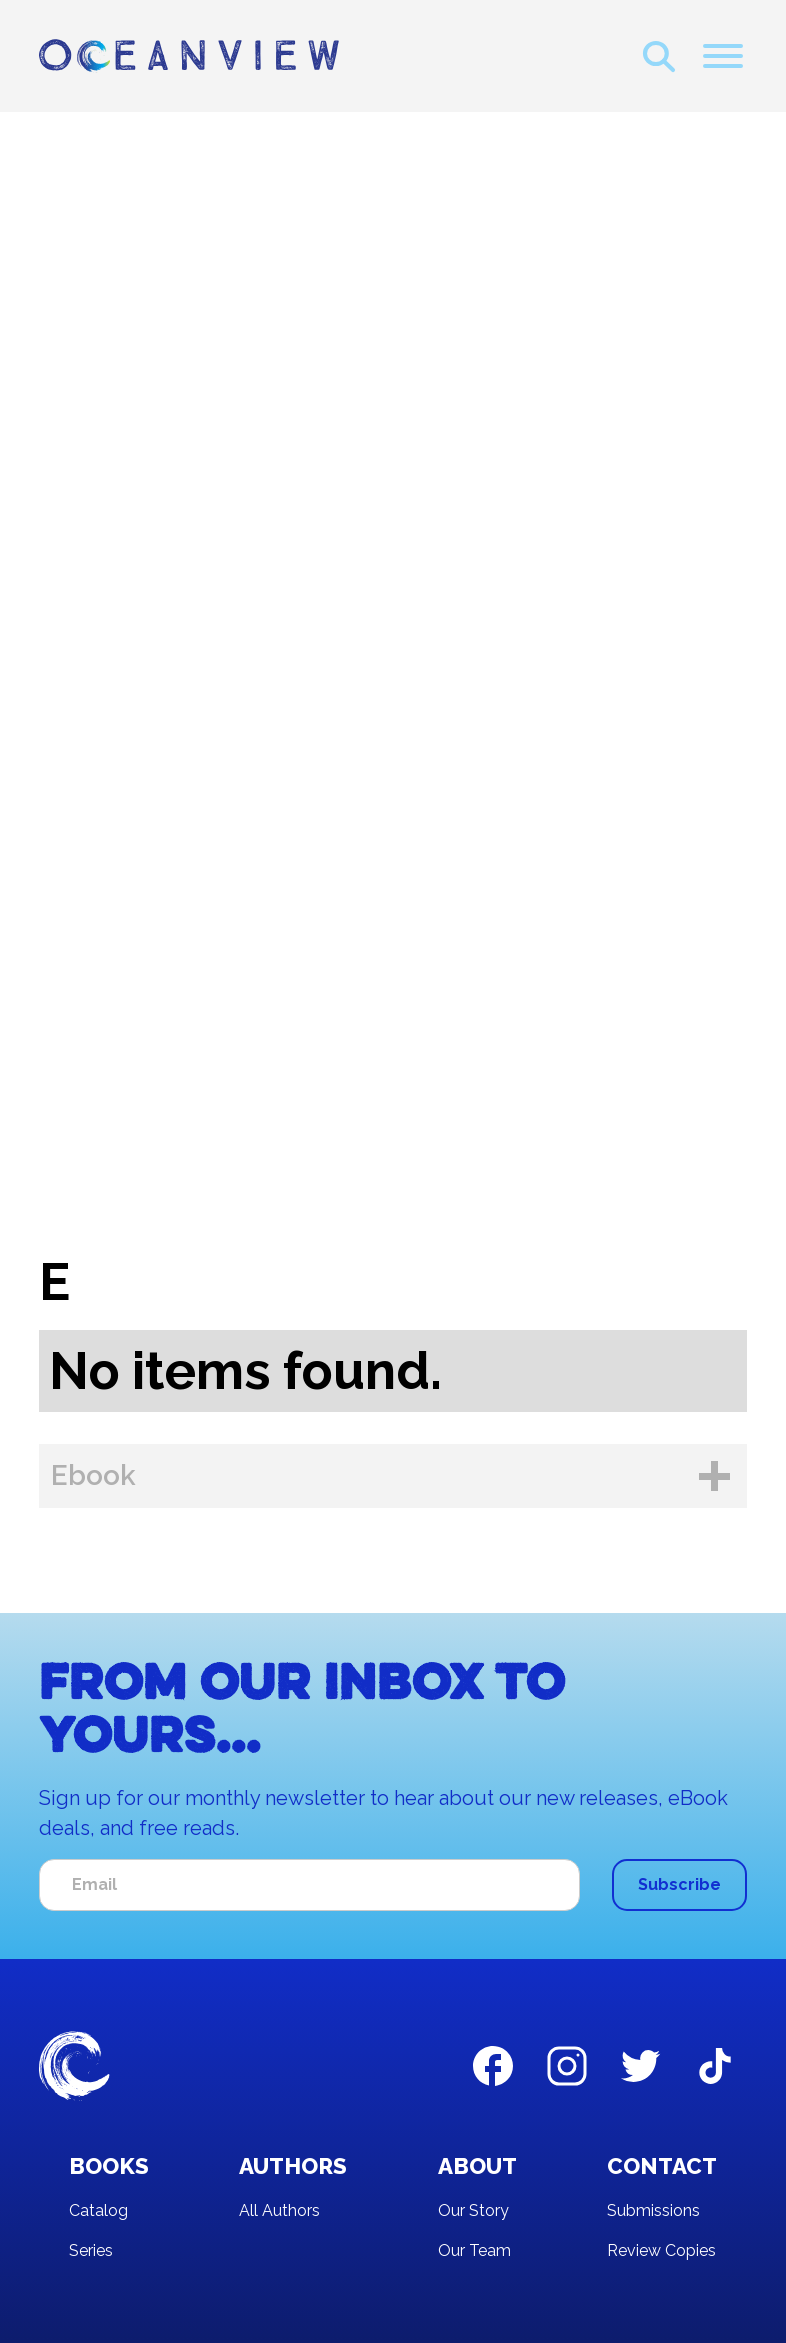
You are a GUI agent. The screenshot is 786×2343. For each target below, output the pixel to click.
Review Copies (661, 2250)
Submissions (653, 2210)
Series (91, 2250)
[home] (189, 56)
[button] (723, 56)
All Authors (279, 2210)
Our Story (473, 2210)
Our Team (474, 2250)
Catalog (98, 2210)
